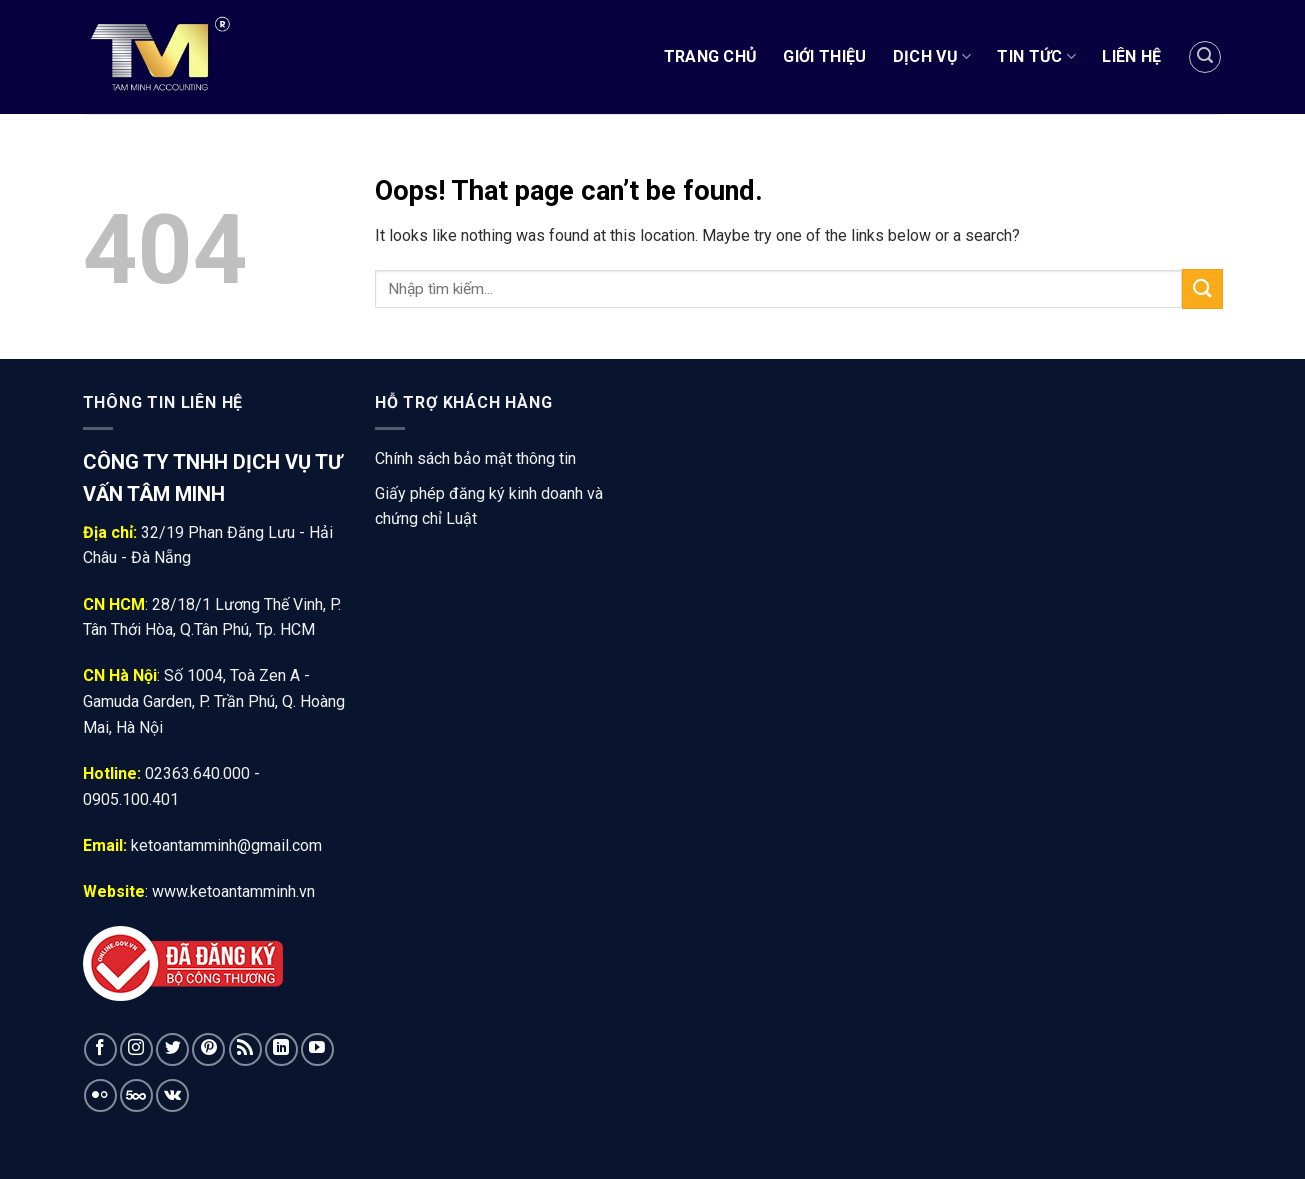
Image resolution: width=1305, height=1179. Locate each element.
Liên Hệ (1131, 56)
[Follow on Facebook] (100, 1049)
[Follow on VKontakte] (172, 1095)
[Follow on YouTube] (317, 1049)
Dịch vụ (932, 57)
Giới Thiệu (824, 56)
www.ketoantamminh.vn (233, 891)
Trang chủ (711, 56)
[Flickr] (100, 1095)
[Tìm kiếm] (1205, 57)
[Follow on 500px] (136, 1095)
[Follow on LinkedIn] (281, 1049)
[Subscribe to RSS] (245, 1049)
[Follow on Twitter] (172, 1049)
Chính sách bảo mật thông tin (475, 458)
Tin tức (1036, 57)
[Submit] (1202, 288)
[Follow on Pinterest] (208, 1049)
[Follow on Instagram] (136, 1049)
